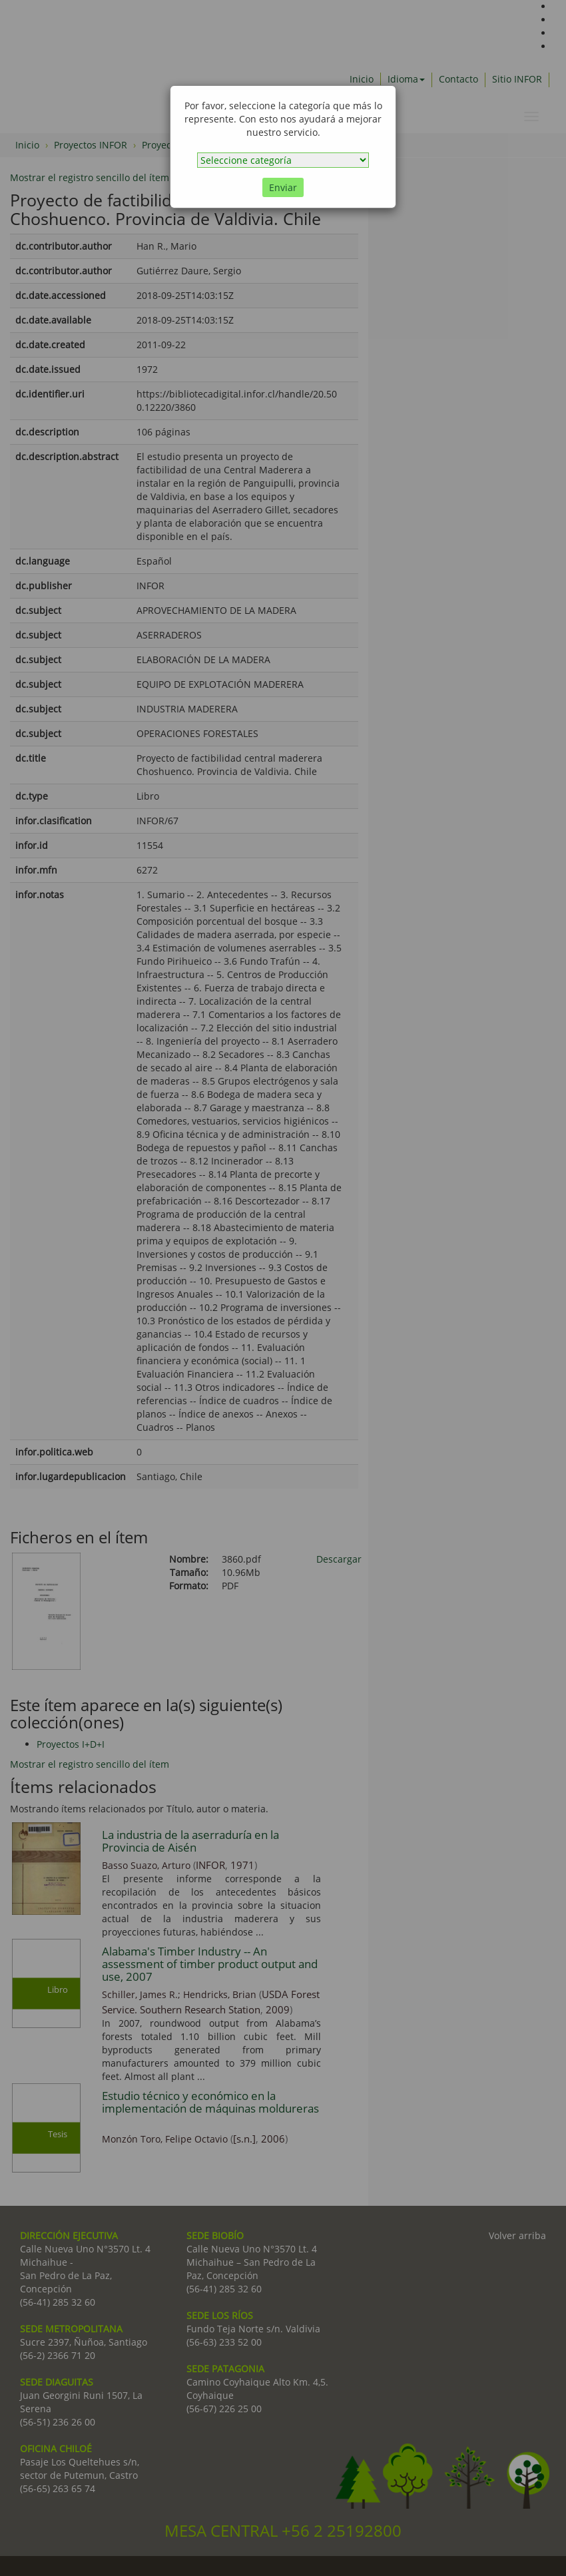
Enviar (283, 187)
